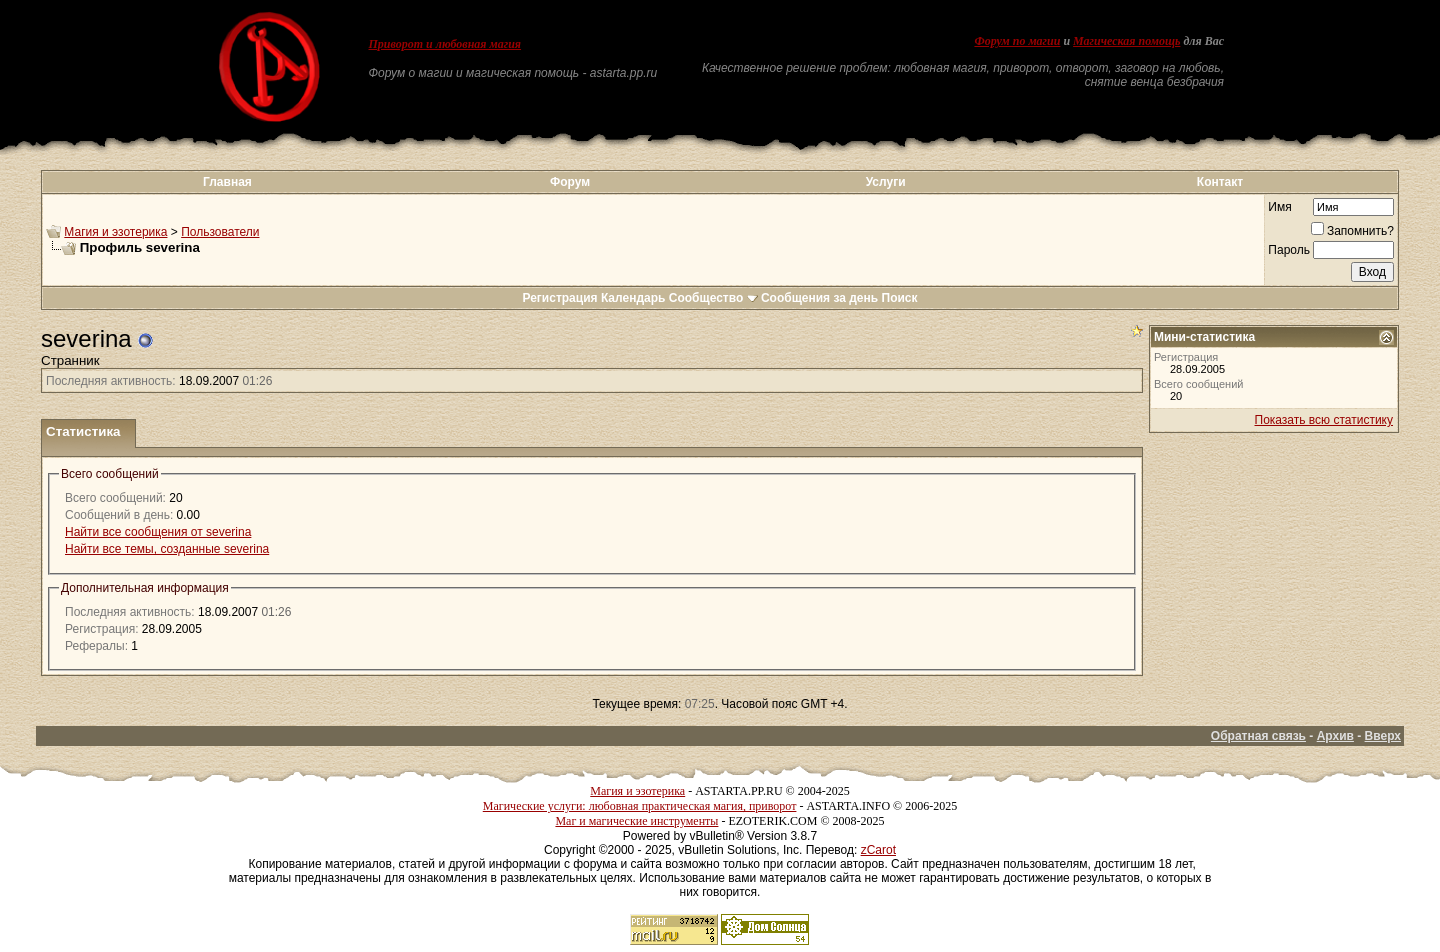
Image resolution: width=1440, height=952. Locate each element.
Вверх (1383, 736)
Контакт (1220, 182)
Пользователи (220, 232)
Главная (227, 182)
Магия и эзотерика (115, 232)
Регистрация (559, 298)
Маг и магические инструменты (636, 821)
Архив (1335, 736)
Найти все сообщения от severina (158, 532)
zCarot (878, 850)
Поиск (900, 298)
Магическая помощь (1126, 41)
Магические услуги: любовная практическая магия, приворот (640, 806)
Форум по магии (1017, 41)
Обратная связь (1258, 736)
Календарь (633, 298)
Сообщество (713, 298)
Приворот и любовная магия (445, 44)
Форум (570, 182)
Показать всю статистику (1324, 420)
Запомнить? (1352, 231)
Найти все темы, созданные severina (167, 549)
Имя (1279, 207)
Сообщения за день (819, 298)
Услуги (886, 182)
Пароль (1289, 250)
